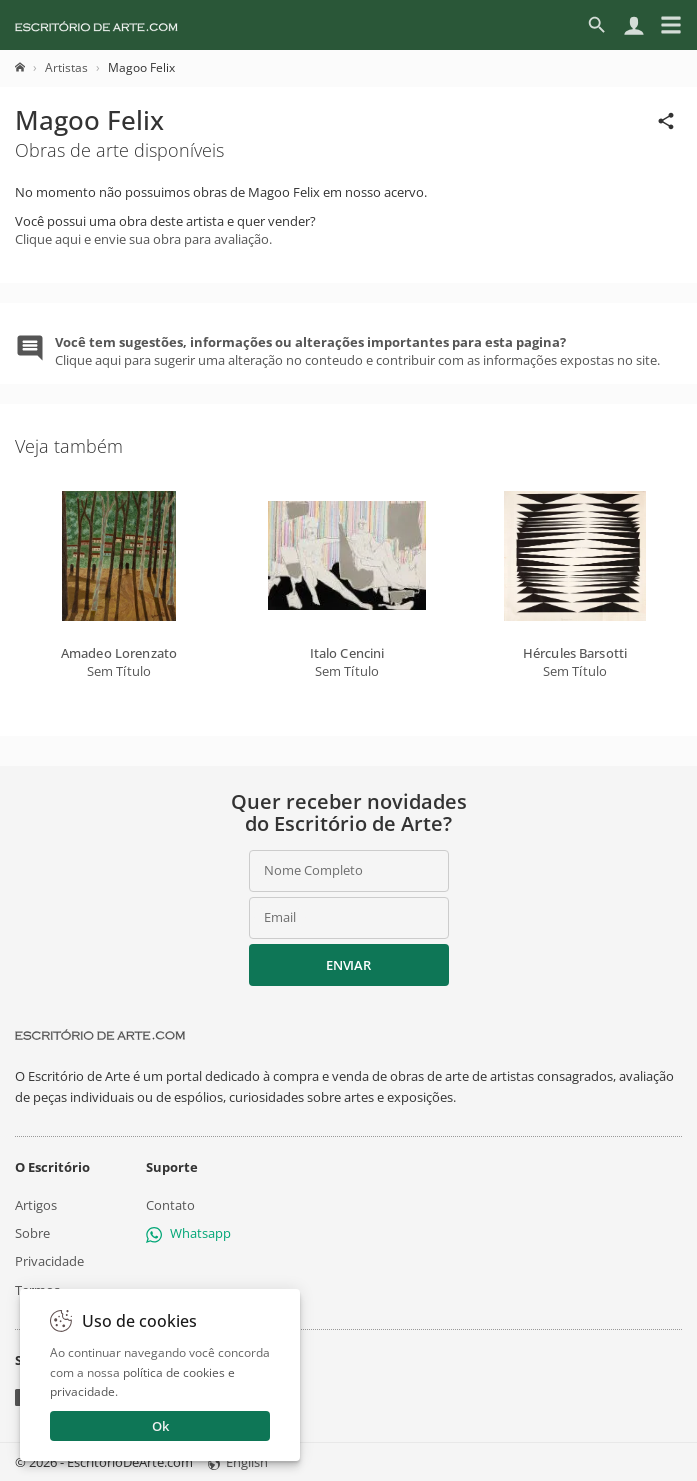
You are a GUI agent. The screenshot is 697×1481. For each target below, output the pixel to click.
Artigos (36, 1205)
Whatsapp (188, 1233)
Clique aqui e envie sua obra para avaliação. (143, 239)
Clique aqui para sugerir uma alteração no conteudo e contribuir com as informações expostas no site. (357, 351)
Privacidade (49, 1261)
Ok (160, 1426)
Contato (170, 1205)
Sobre (32, 1233)
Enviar (348, 965)
